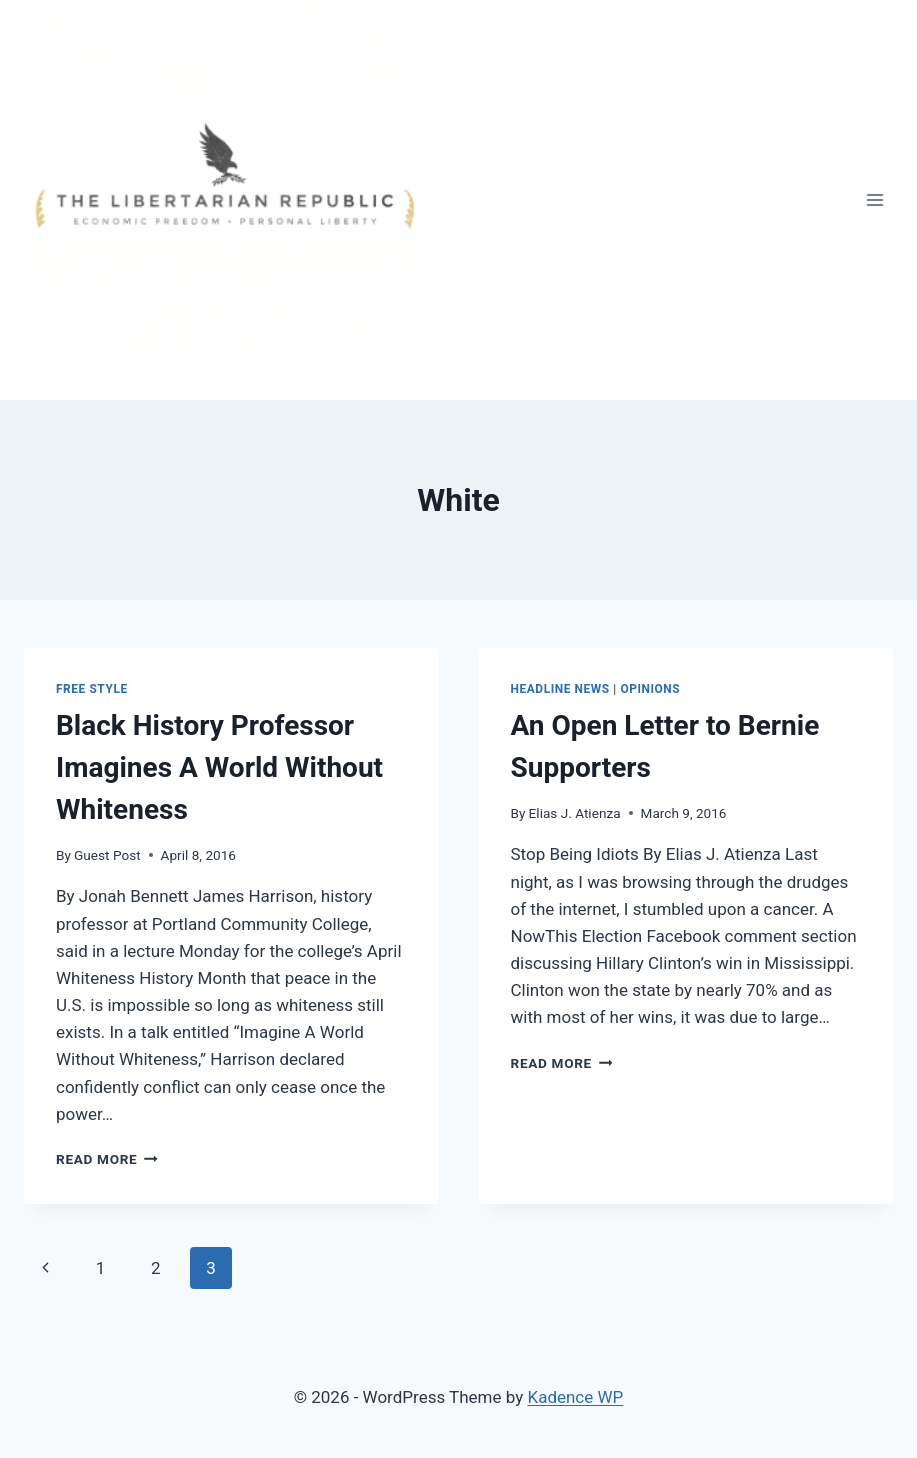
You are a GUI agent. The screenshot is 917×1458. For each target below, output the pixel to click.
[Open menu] (874, 199)
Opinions (650, 689)
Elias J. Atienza (575, 813)
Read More (107, 1159)
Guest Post (107, 855)
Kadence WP (575, 1397)
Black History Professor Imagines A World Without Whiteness (219, 767)
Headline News (560, 689)
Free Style (92, 689)
